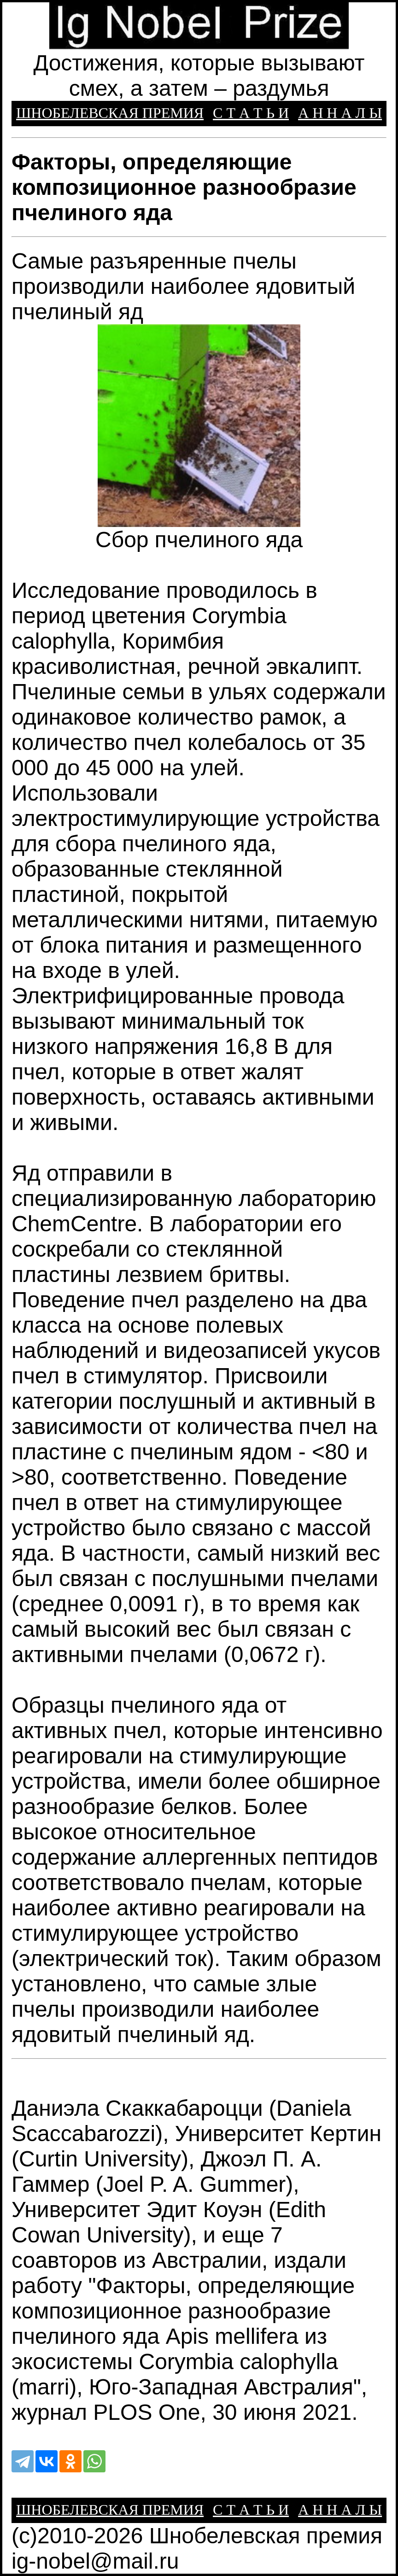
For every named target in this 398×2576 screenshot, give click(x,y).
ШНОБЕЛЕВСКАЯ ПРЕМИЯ (110, 113)
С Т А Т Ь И (251, 113)
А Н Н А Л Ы (340, 113)
